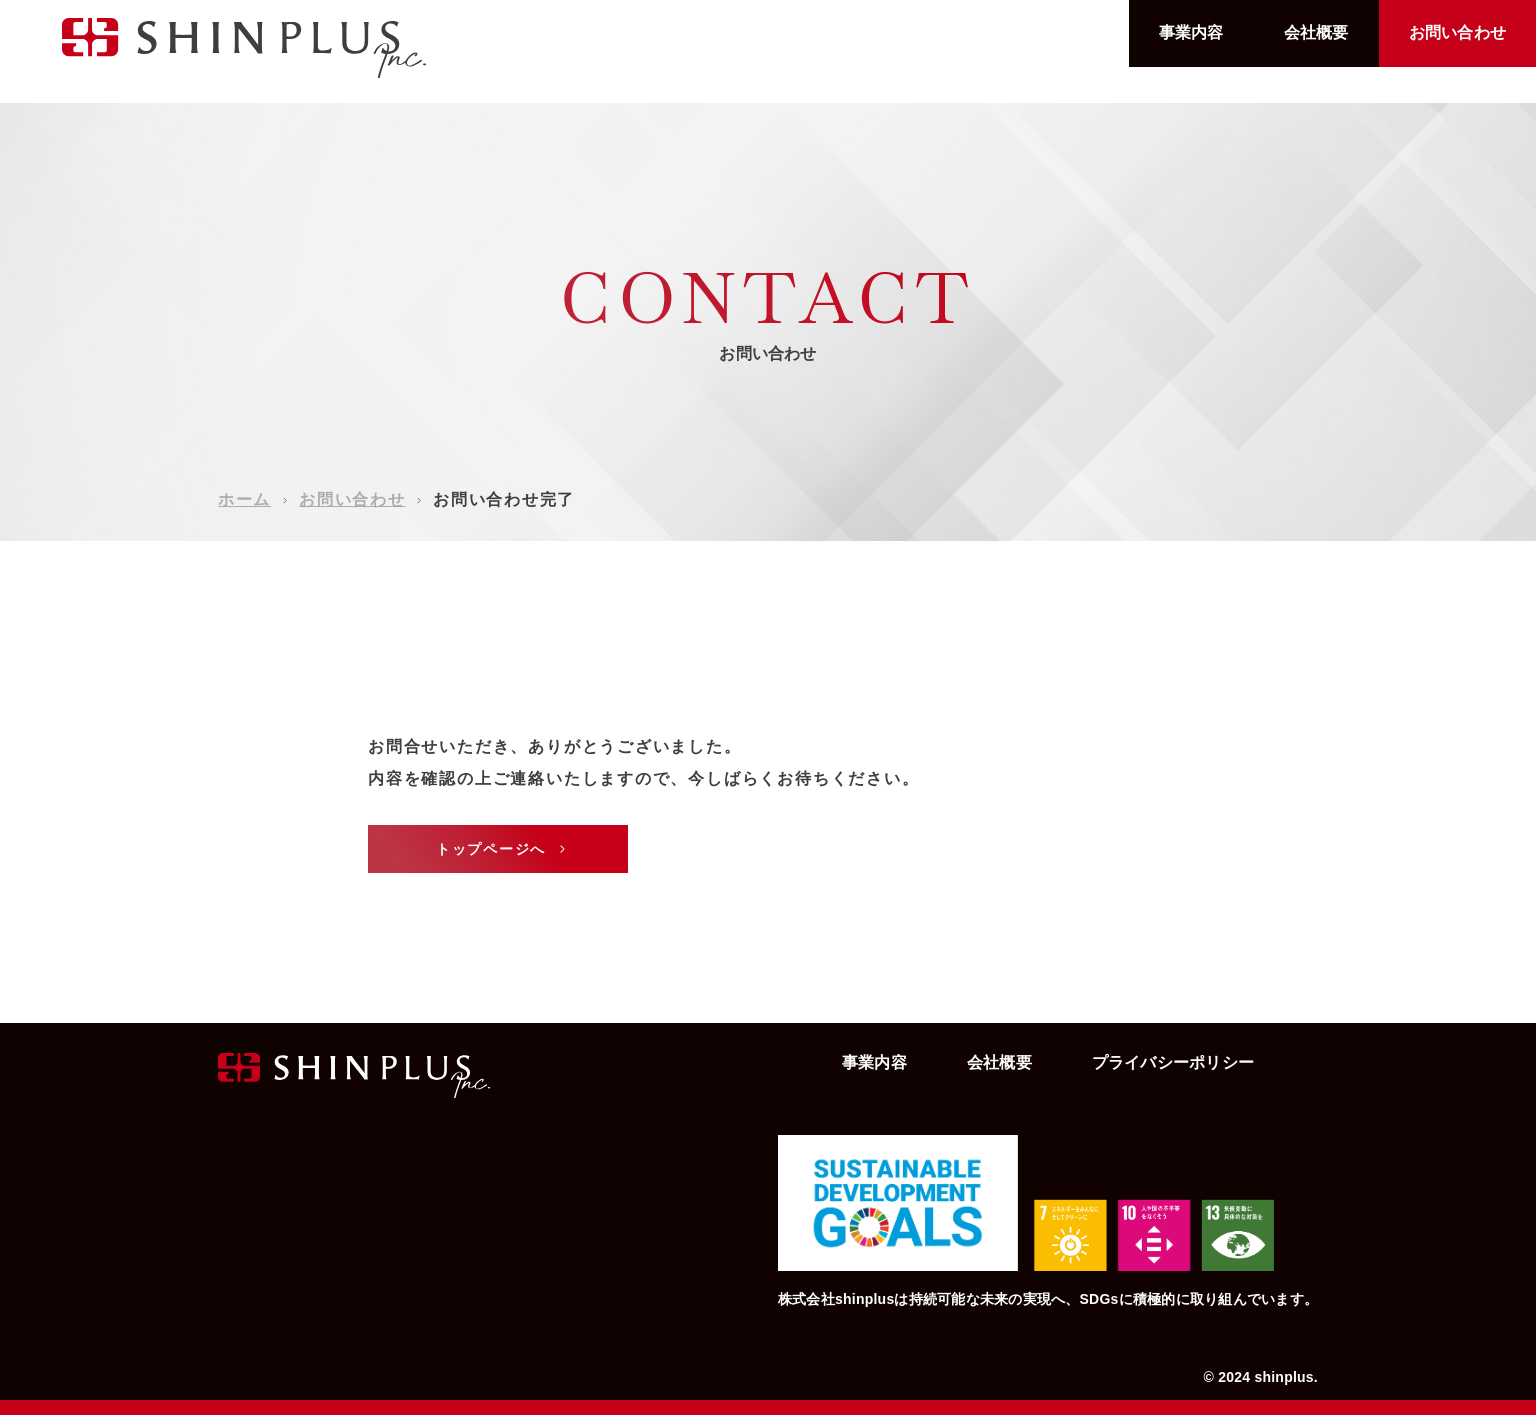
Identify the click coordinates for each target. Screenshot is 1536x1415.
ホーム (244, 499)
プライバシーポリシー (1173, 1062)
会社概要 (1316, 32)
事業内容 (1191, 32)
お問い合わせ (1457, 32)
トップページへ (503, 849)
